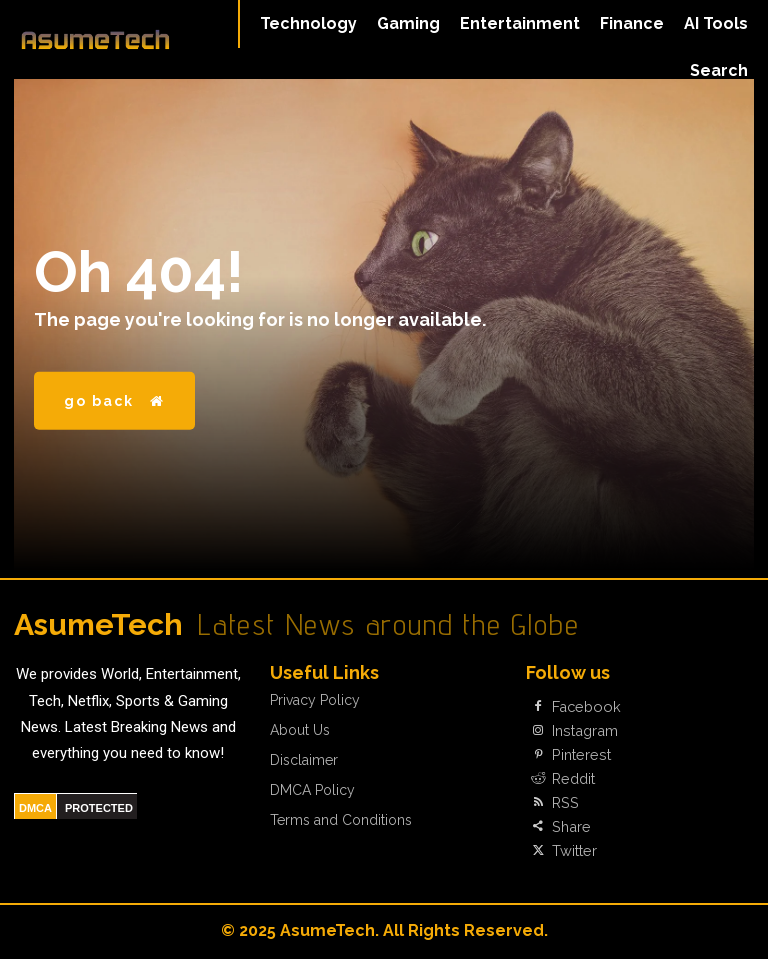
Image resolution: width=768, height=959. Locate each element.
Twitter (573, 851)
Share (570, 827)
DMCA (35, 808)
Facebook (584, 707)
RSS (564, 803)
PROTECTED (99, 808)
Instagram (583, 731)
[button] (719, 71)
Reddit (573, 779)
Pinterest (579, 755)
